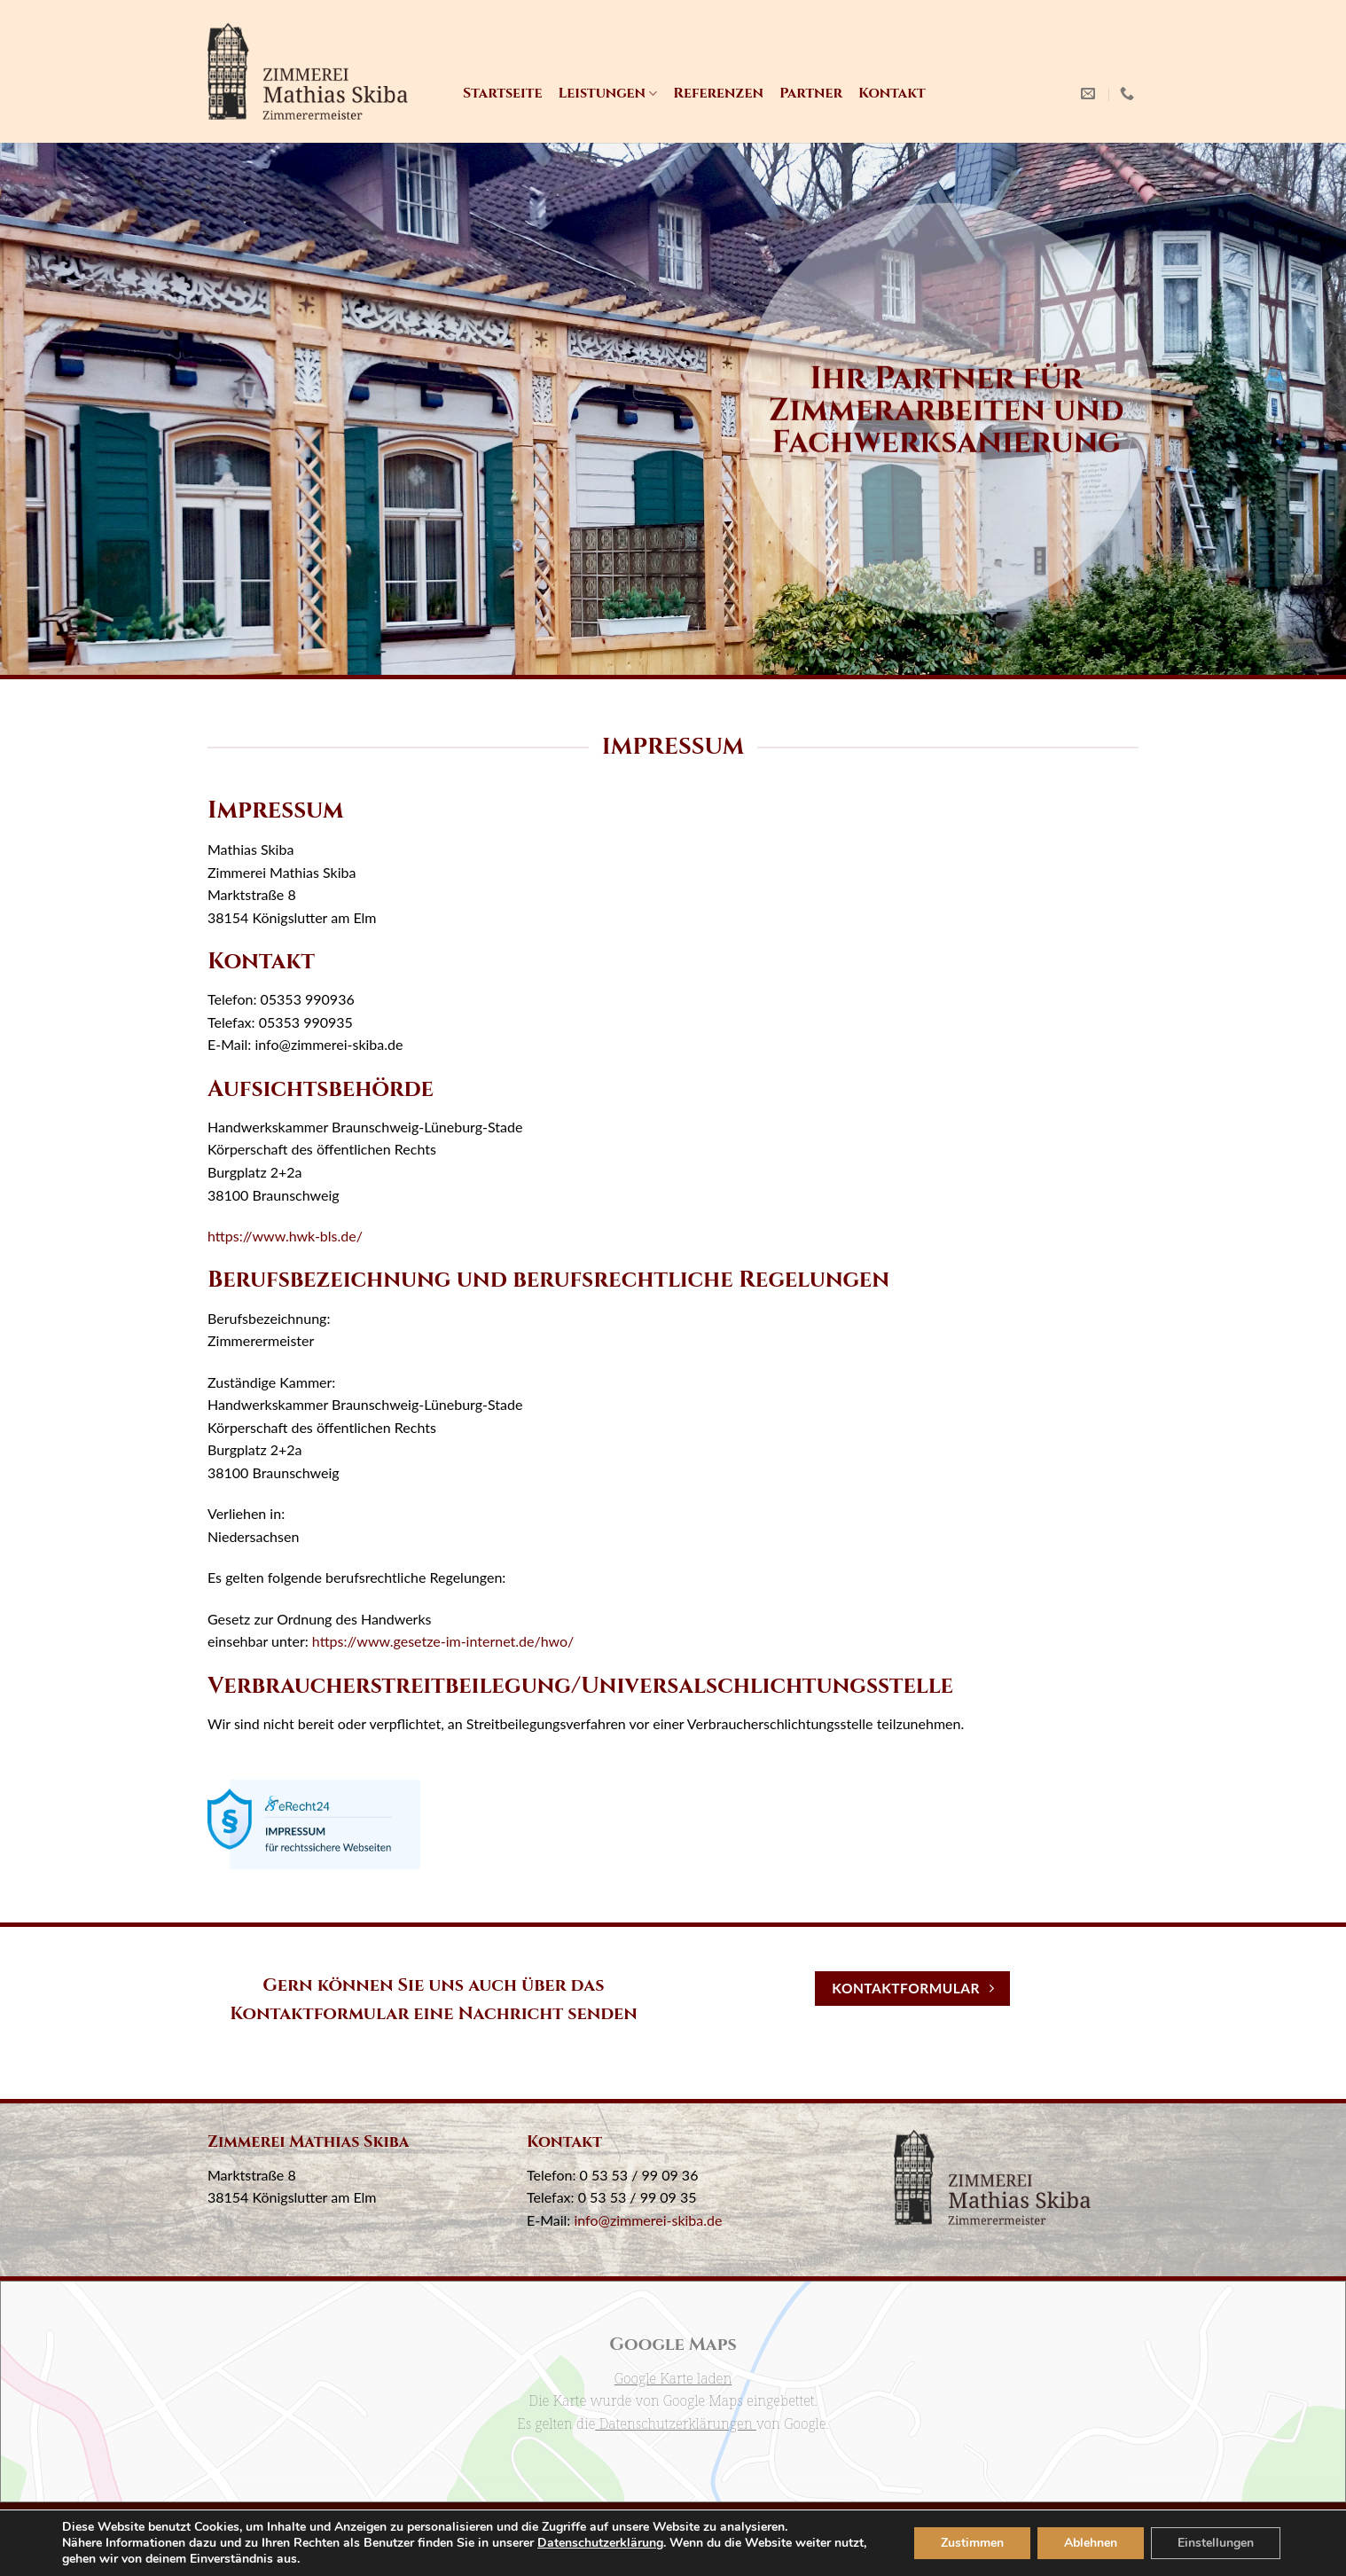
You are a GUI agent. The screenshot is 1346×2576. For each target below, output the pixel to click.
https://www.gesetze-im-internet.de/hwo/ (443, 1641)
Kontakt (892, 93)
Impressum (592, 2526)
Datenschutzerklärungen (675, 2423)
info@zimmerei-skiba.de (648, 2220)
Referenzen (718, 93)
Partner (810, 93)
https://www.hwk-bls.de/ (285, 1235)
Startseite (502, 93)
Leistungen (607, 93)
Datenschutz (680, 2526)
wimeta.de (702, 2552)
